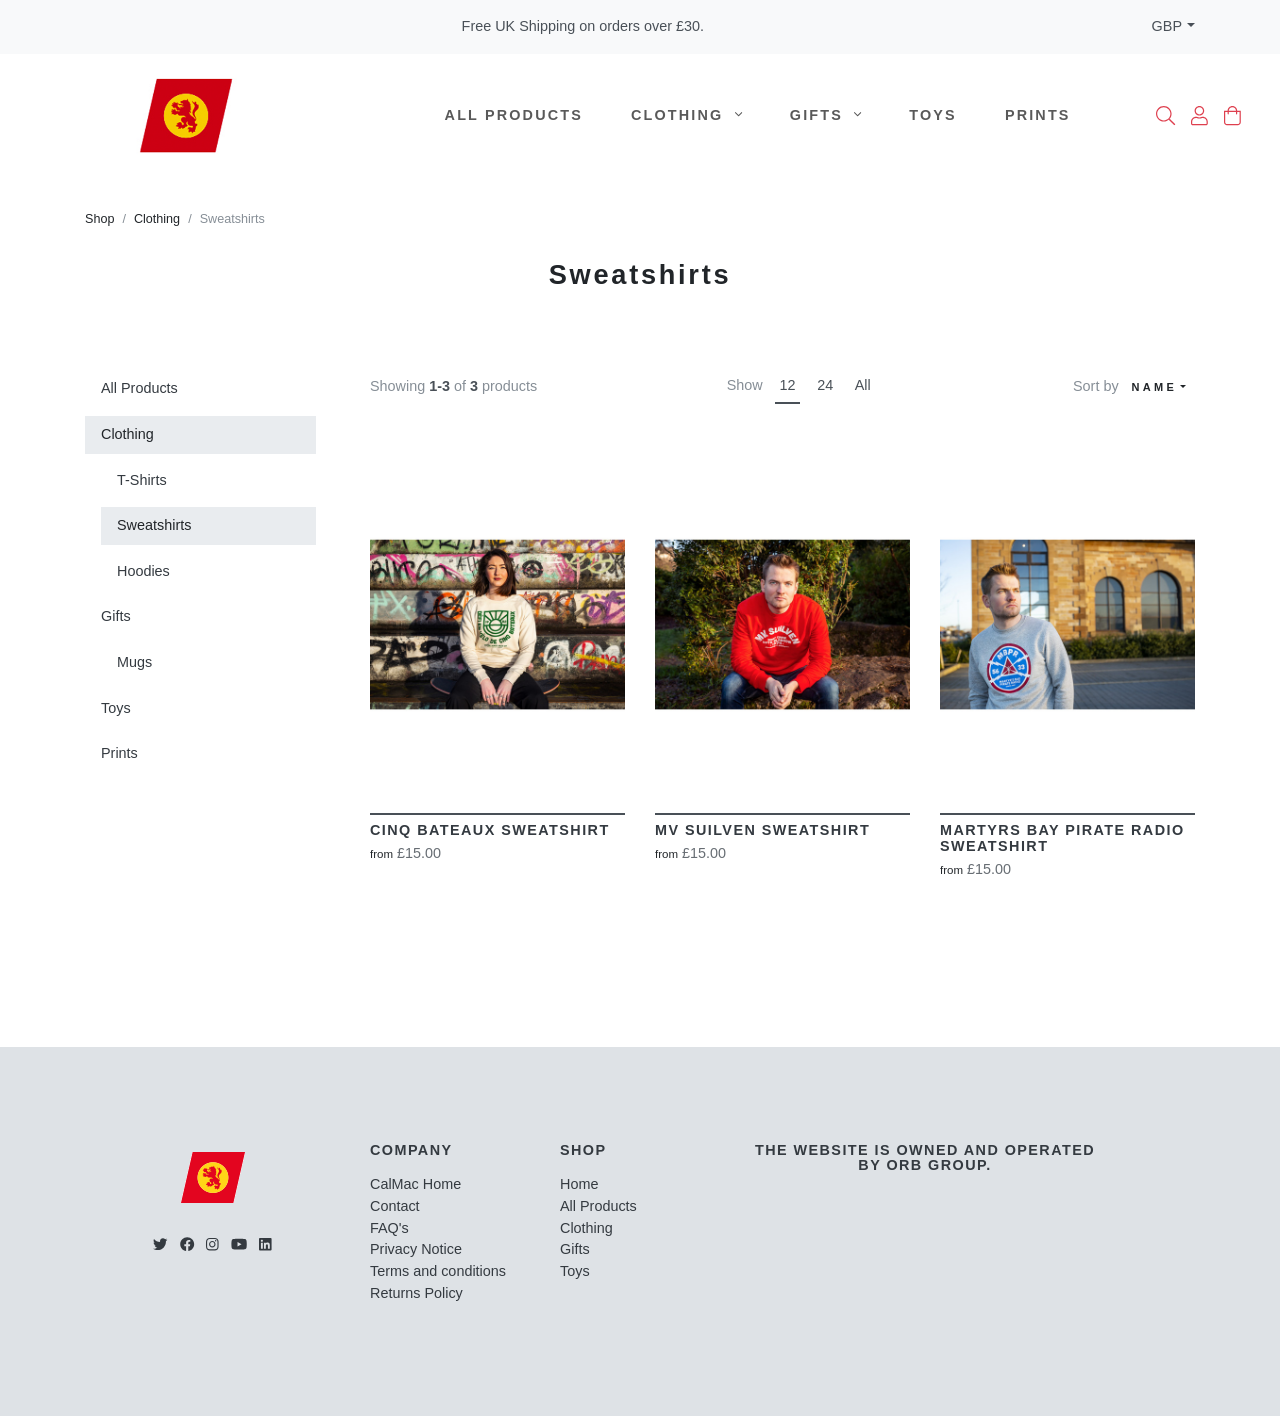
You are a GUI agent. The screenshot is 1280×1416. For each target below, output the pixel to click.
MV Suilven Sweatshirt (762, 830)
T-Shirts (142, 480)
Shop (99, 219)
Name (1155, 387)
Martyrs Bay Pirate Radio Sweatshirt (1062, 838)
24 (825, 385)
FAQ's (389, 1228)
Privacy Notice (416, 1249)
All (863, 385)
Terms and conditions (438, 1271)
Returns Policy (416, 1293)
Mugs (134, 662)
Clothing (686, 115)
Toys (933, 115)
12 (788, 385)
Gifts (826, 115)
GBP (1167, 26)
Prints (1038, 115)
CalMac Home (415, 1184)
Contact (395, 1206)
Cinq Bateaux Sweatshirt (490, 830)
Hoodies (143, 571)
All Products (514, 115)
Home (579, 1184)
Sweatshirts (154, 525)
